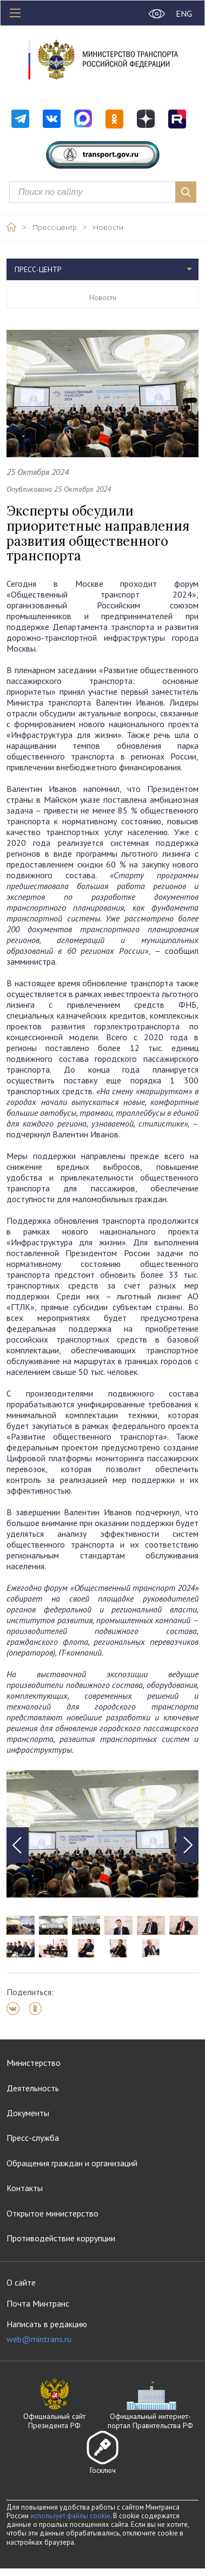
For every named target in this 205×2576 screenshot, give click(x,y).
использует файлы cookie (70, 2515)
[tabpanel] (102, 1834)
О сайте (21, 2282)
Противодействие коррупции (60, 2238)
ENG (184, 13)
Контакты (24, 2187)
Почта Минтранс (37, 2303)
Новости (108, 227)
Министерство (33, 2062)
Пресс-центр (54, 227)
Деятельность (32, 2088)
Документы (27, 2112)
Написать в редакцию (46, 2331)
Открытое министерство (52, 2213)
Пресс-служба (32, 2137)
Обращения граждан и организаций (71, 2163)
